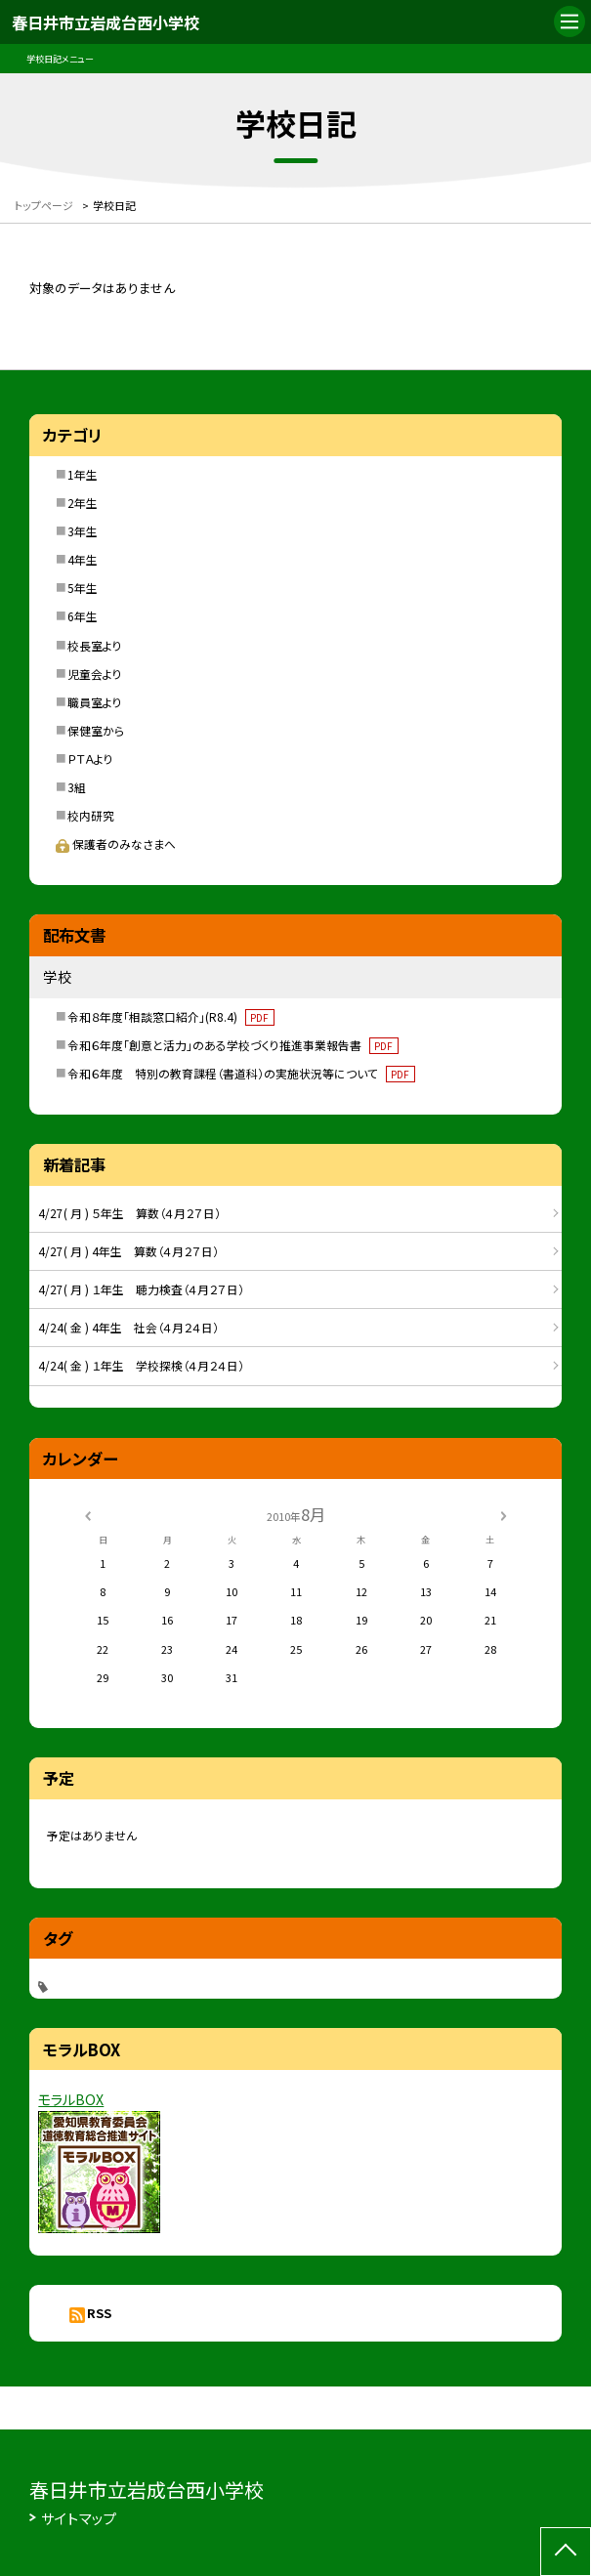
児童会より (94, 673)
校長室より (94, 645)
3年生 (82, 531)
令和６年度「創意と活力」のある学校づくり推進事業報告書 (233, 1044)
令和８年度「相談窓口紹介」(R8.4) (170, 1016)
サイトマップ (79, 2518)
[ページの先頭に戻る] (565, 2551)
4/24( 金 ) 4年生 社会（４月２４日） (128, 1327)
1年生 (82, 474)
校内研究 (90, 815)
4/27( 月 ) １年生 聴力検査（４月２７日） (141, 1289)
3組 (76, 787)
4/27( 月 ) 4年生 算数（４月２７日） (128, 1251)
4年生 (82, 559)
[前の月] (87, 1514)
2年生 (82, 502)
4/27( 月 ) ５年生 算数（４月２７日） (129, 1212)
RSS (99, 2312)
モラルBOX (71, 2099)
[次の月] (503, 1514)
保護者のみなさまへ (116, 843)
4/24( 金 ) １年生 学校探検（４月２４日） (141, 1365)
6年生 (82, 616)
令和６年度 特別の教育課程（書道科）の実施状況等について (241, 1073)
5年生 (82, 587)
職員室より (94, 702)
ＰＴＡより (90, 758)
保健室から (95, 730)
